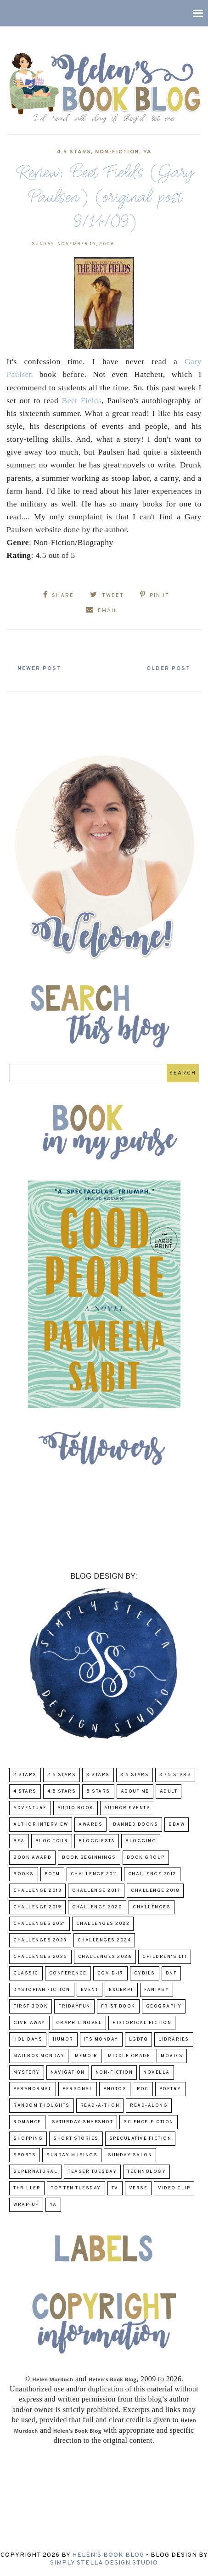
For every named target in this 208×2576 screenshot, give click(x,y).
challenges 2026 (105, 1957)
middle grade (129, 2056)
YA (147, 152)
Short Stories (76, 2139)
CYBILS (144, 1973)
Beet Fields (82, 400)
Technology (146, 2172)
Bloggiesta (97, 1841)
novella (156, 2072)
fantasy (156, 1990)
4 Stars (25, 1791)
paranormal (32, 2089)
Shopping (28, 2139)
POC (143, 2089)
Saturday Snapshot (82, 2122)
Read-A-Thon (100, 2106)
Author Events (127, 1808)
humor (63, 2039)
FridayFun (74, 2006)
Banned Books (135, 1825)
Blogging (140, 1841)
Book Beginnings (89, 1858)
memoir (86, 2056)
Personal (77, 2089)
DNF (171, 1973)
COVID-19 (110, 1973)
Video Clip (174, 2188)
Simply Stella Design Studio (104, 2563)
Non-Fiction (117, 152)
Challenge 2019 (37, 1907)
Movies (172, 2056)
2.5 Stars (61, 1775)
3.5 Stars (134, 1775)
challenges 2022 (103, 1924)
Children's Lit (164, 1957)
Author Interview (40, 1825)
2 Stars (25, 1775)
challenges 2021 (39, 1924)
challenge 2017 (96, 1891)
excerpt (121, 1990)
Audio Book (75, 1808)
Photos (114, 2089)
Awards (90, 1825)
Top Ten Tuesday (76, 2188)
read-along (149, 2106)
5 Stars (98, 1791)
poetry (170, 2089)
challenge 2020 (97, 1907)
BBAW (177, 1825)
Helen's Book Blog (108, 2555)
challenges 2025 (40, 1957)
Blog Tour (51, 1841)
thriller (26, 2188)
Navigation (68, 2072)
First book (30, 2006)
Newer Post (39, 668)
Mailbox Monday (38, 2056)
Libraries (173, 2039)
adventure (30, 1808)
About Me (135, 1791)
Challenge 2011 (94, 1874)
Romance (27, 2122)
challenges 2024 (104, 1940)
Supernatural (35, 2172)
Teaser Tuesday (92, 2172)
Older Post (168, 668)
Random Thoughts (41, 2106)
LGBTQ (138, 2039)
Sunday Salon (130, 2155)
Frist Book (118, 2006)
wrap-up (26, 2205)
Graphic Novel (79, 2023)
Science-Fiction (149, 2122)
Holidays (27, 2039)
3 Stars (98, 1775)
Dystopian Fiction (41, 1990)
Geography (164, 2006)
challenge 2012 (152, 1874)
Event (90, 1990)
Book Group (146, 1858)
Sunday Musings (71, 2155)
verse (138, 2188)
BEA (19, 1841)
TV (115, 2188)
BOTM (52, 1874)
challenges (151, 1907)
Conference (68, 1973)
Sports (24, 2155)
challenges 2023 (40, 1940)
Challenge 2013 (37, 1891)
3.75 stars (175, 1775)
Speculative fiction (140, 2139)
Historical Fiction (141, 2023)
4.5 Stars (73, 152)
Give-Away (29, 2023)
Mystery (26, 2072)
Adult (169, 1791)
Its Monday (101, 2039)
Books (23, 1874)
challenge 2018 (155, 1891)
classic (26, 1973)
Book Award (32, 1858)
